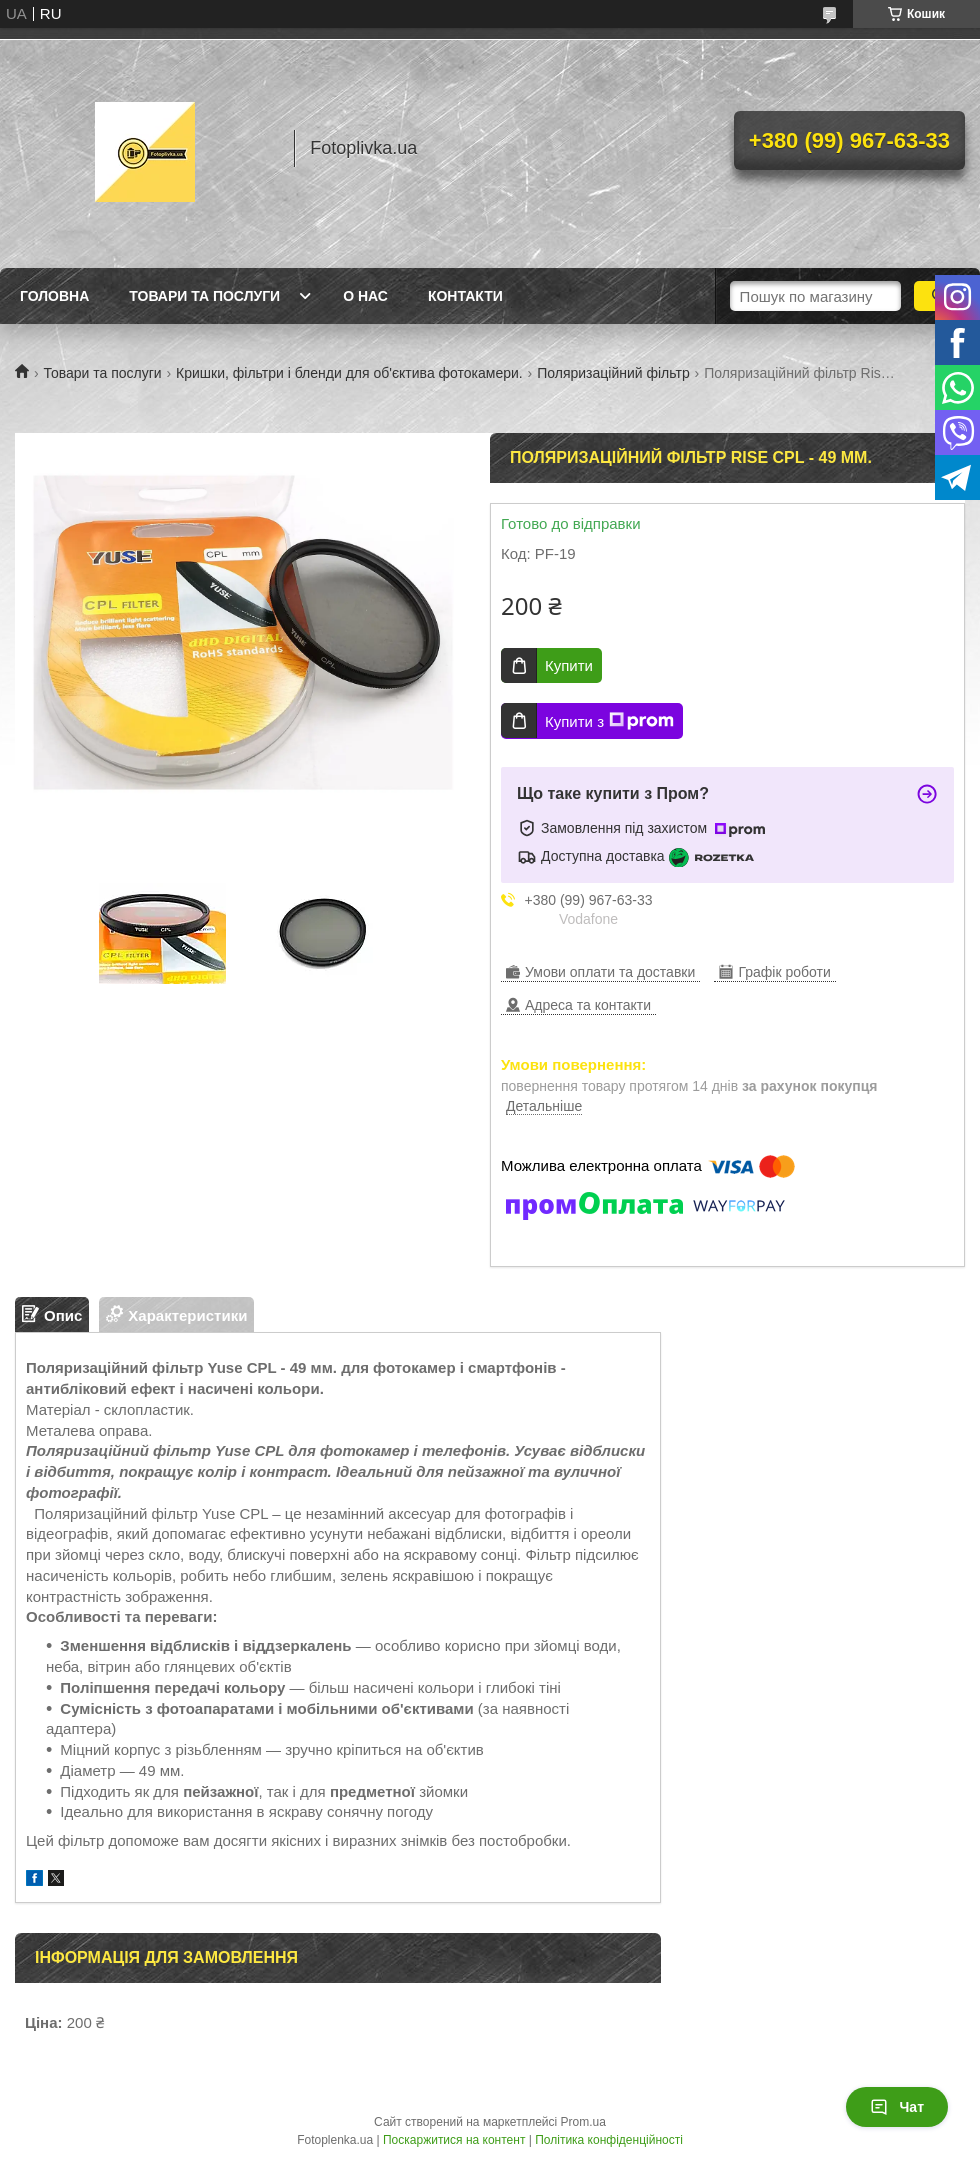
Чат (897, 2107)
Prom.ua (583, 2122)
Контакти (465, 296)
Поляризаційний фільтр (613, 373)
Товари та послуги (204, 296)
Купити (569, 665)
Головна (54, 296)
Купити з (609, 721)
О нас (365, 296)
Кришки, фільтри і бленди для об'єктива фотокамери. (349, 373)
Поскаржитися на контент (454, 2140)
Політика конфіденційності (609, 2140)
